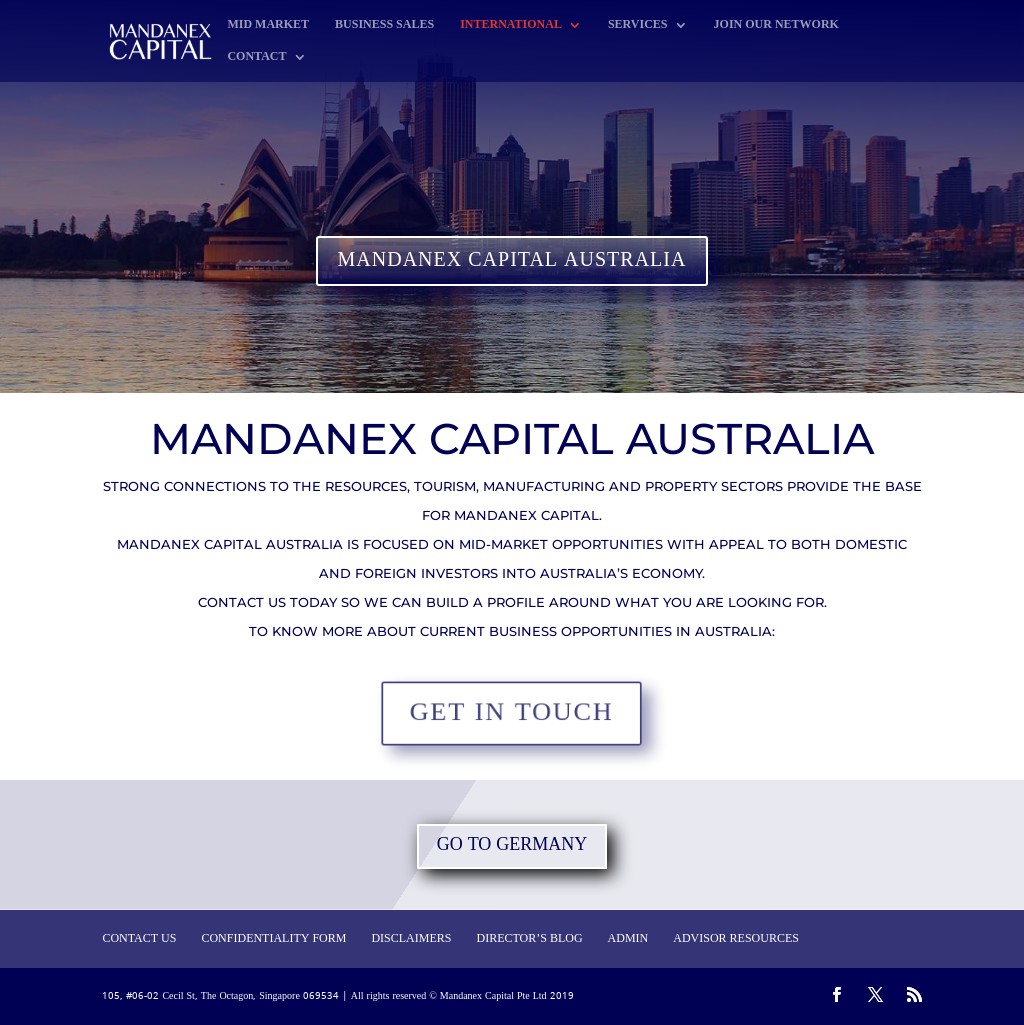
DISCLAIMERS (411, 939)
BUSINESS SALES (384, 26)
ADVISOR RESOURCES (736, 939)
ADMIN (628, 939)
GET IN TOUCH (511, 713)
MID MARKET (268, 26)
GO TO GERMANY (512, 845)
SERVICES (638, 26)
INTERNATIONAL (511, 26)
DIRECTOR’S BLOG (529, 939)
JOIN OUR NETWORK (776, 26)
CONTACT (256, 58)
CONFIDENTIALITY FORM (273, 939)
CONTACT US (139, 939)
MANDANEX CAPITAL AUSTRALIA (512, 261)
